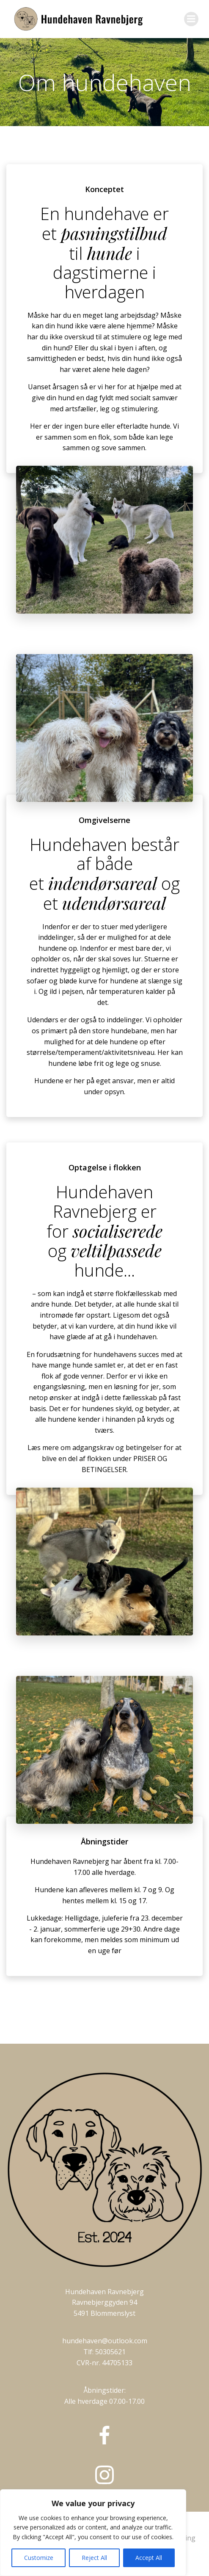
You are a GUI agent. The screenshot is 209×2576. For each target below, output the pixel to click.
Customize (38, 2558)
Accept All (148, 2558)
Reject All (94, 2558)
